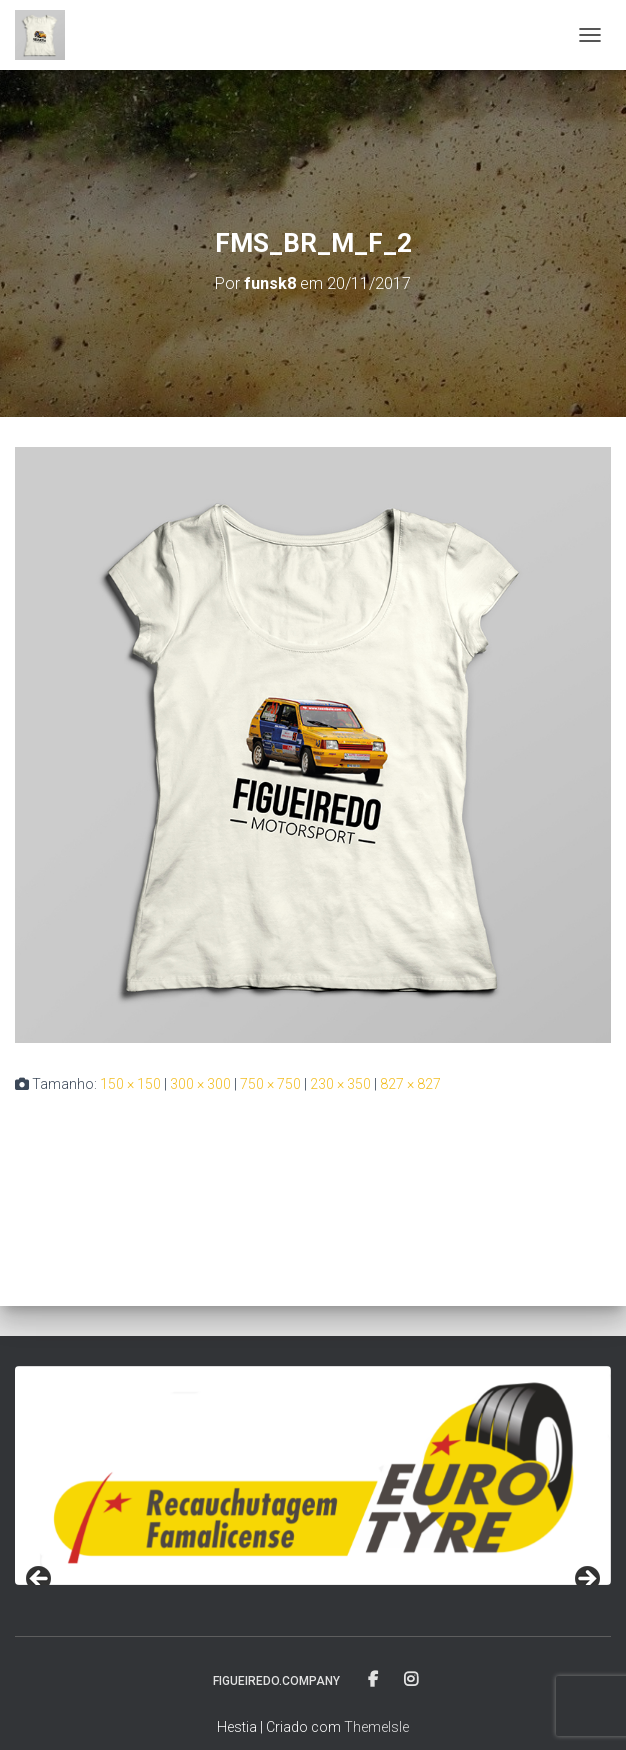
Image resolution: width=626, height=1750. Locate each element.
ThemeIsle (376, 1727)
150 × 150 (130, 1084)
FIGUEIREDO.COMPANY (276, 1681)
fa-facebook (374, 1680)
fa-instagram (411, 1680)
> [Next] (586, 1580)
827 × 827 (410, 1084)
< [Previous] (40, 1580)
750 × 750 (270, 1084)
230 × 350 (340, 1084)
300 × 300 (200, 1084)
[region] (313, 1475)
